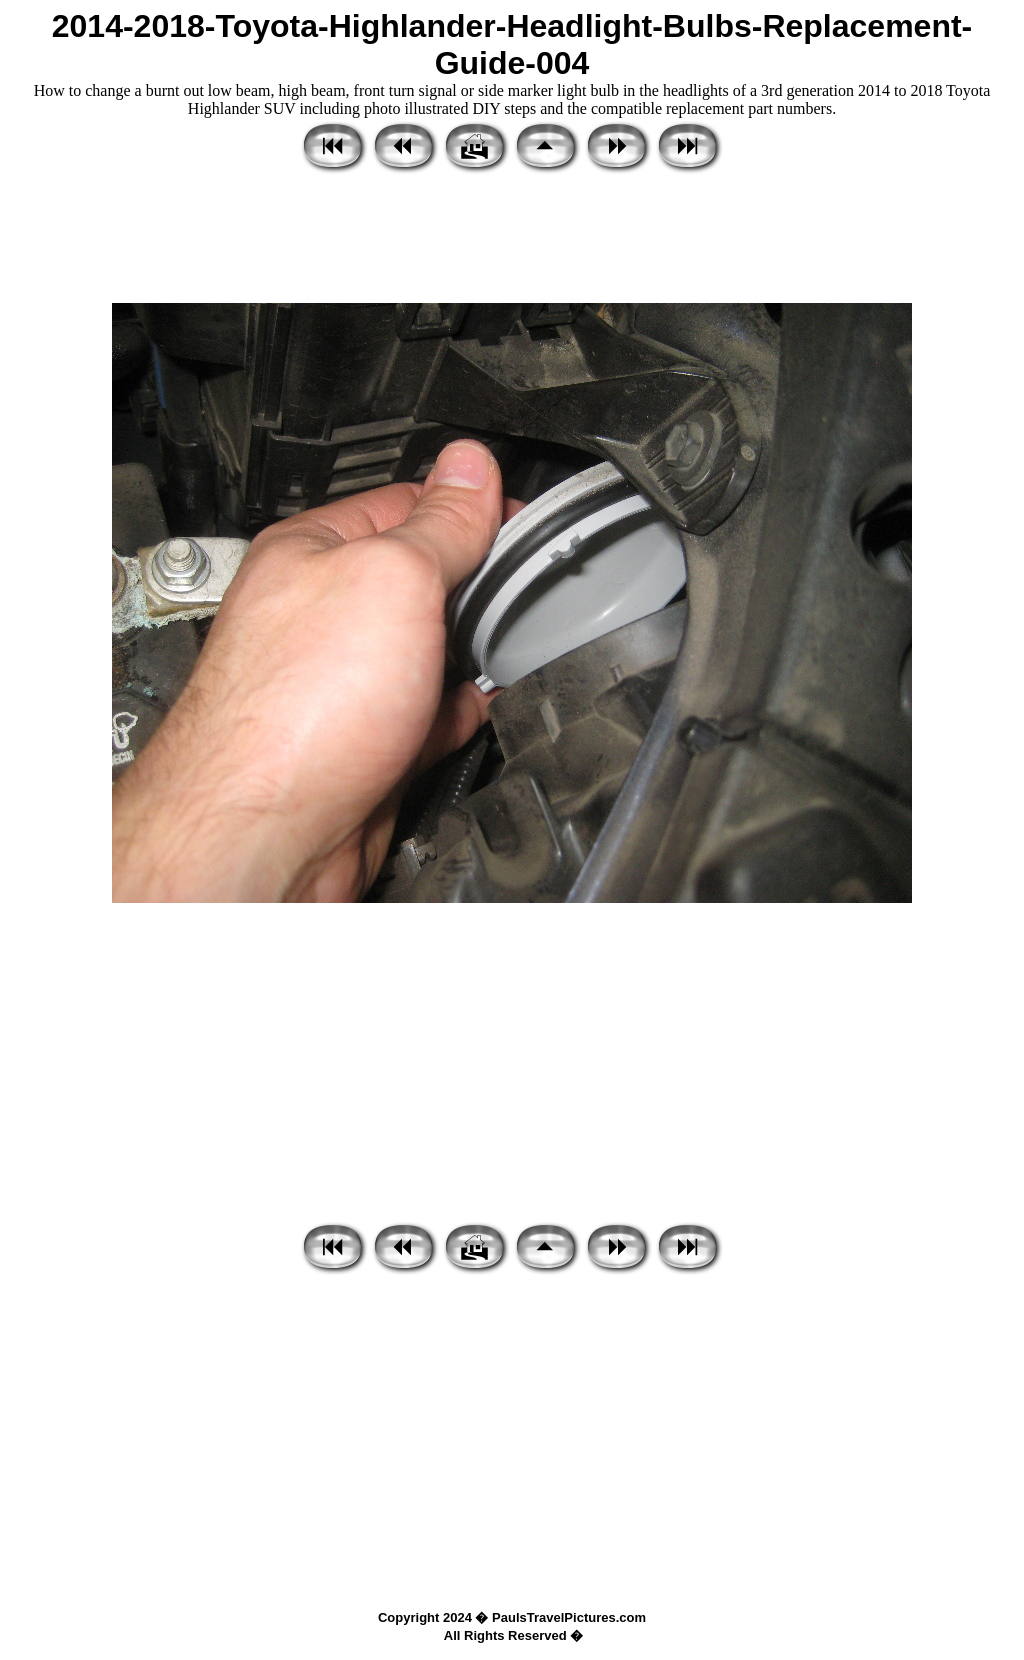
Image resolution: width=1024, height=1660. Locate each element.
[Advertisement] (512, 240)
